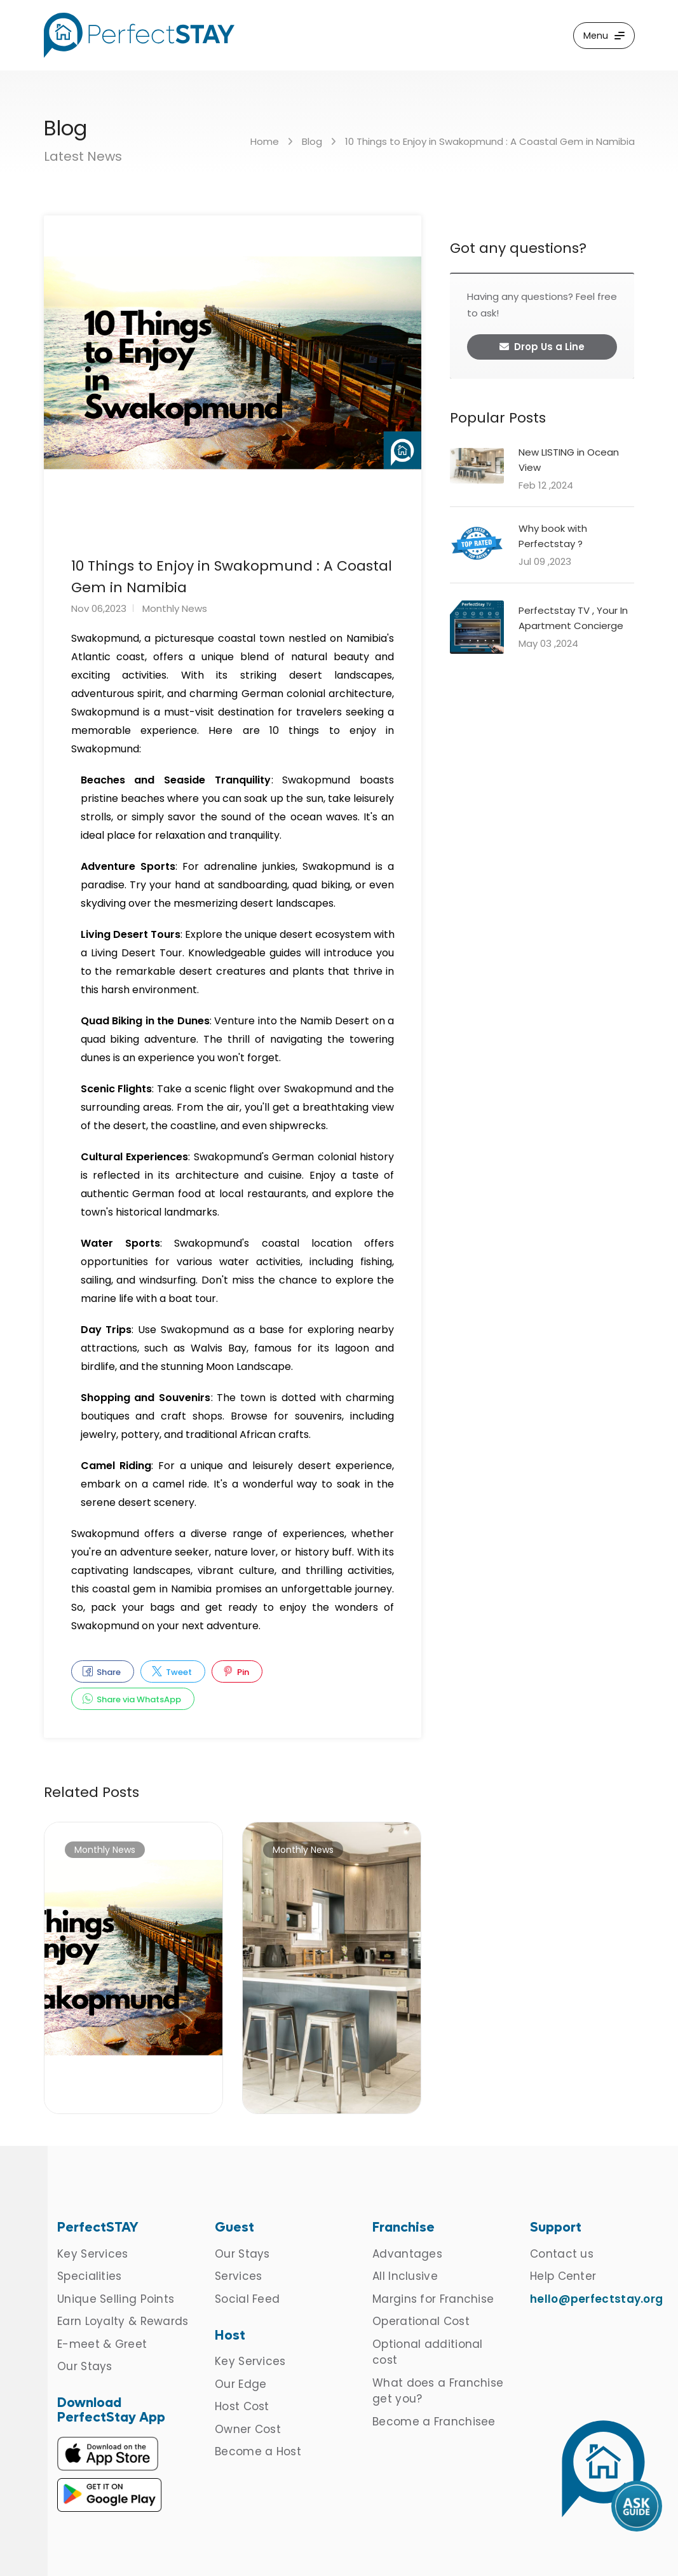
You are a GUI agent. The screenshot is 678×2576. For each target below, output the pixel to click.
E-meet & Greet (102, 2344)
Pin (236, 1672)
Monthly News (174, 608)
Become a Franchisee (434, 2421)
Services (238, 2276)
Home (264, 141)
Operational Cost (421, 2321)
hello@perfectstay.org (596, 2299)
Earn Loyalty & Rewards (123, 2321)
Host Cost (242, 2406)
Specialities (89, 2276)
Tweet (172, 1672)
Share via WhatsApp (132, 1699)
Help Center (563, 2276)
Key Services (92, 2253)
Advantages (407, 2253)
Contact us (561, 2253)
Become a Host (258, 2451)
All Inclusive (405, 2276)
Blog (312, 141)
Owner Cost (248, 2429)
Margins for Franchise (433, 2299)
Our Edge (240, 2384)
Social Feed (247, 2299)
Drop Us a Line (542, 346)
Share (102, 1672)
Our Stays (84, 2366)
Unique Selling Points (115, 2299)
